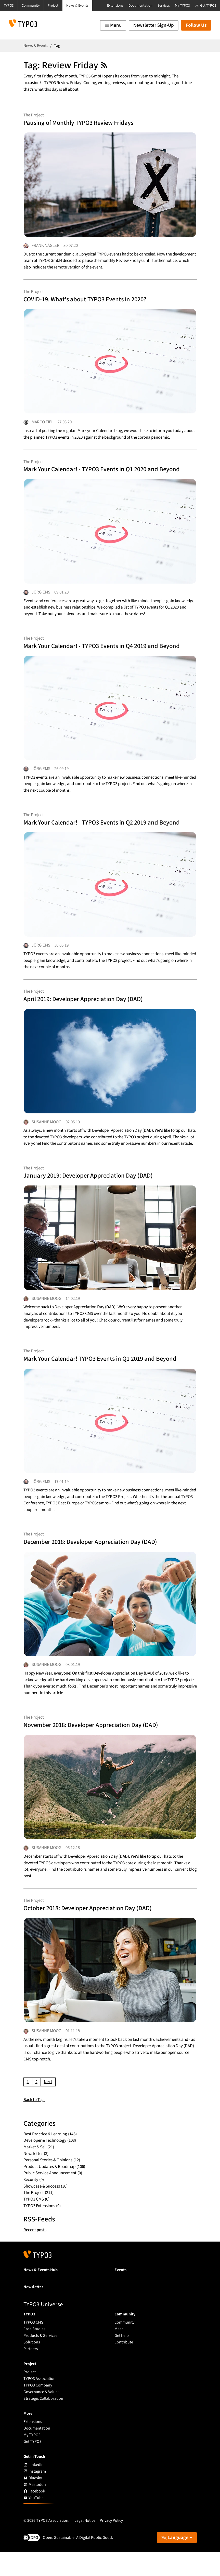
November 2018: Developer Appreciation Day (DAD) (98, 1745)
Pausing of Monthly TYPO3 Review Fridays (84, 124)
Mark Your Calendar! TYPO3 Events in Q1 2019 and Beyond (108, 1374)
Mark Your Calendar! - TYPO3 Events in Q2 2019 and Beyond (109, 832)
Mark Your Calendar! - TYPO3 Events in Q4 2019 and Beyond (109, 653)
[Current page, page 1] (27, 2106)
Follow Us (196, 25)
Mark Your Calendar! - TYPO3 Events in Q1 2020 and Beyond (109, 474)
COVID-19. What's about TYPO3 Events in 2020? (91, 302)
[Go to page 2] (36, 2106)
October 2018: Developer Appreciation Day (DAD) (95, 1930)
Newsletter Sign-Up (153, 25)
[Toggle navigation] (113, 25)
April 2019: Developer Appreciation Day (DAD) (90, 1011)
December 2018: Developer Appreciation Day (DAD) (98, 1560)
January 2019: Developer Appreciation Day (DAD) (95, 1189)
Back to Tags (34, 2124)
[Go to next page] (48, 2106)
